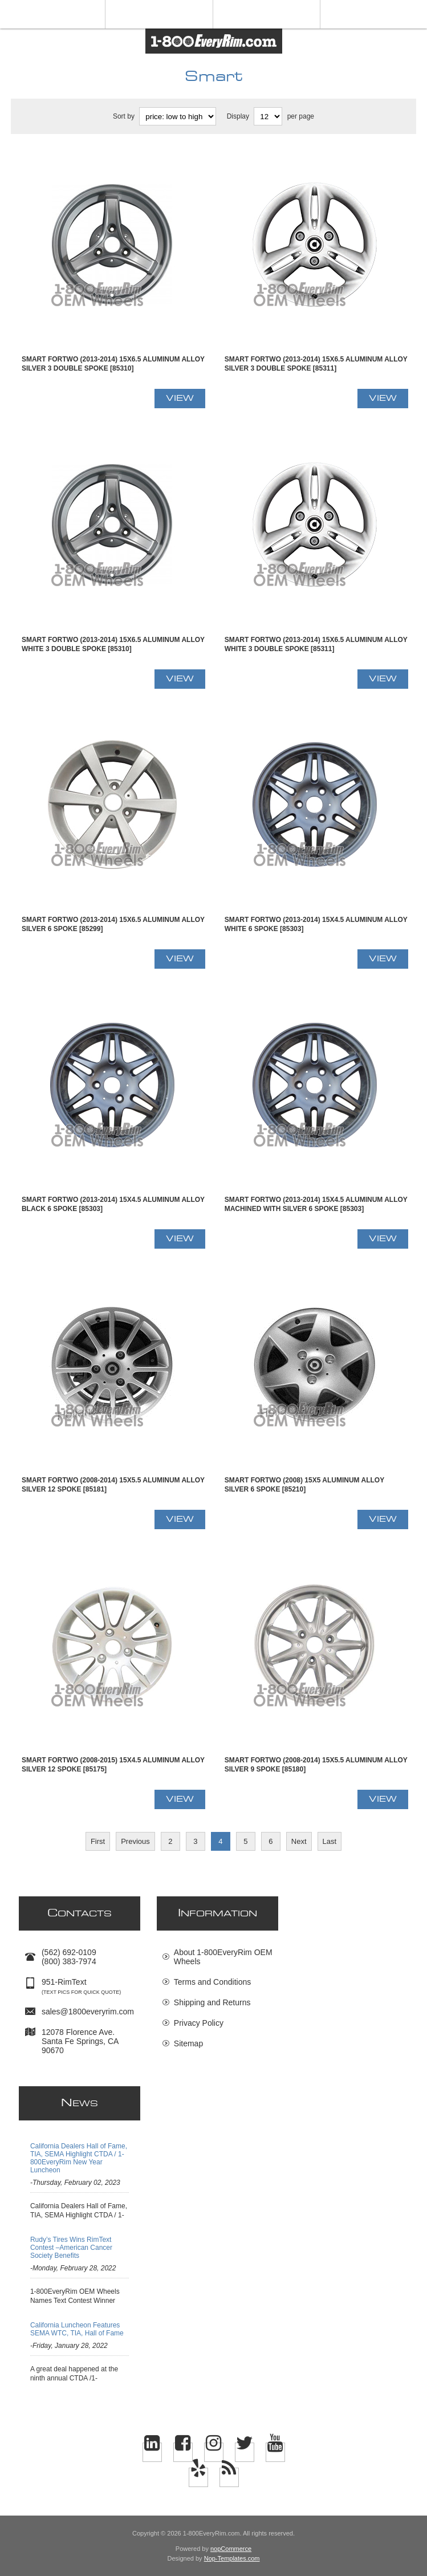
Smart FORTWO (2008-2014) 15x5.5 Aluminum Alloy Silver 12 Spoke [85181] (113, 1484)
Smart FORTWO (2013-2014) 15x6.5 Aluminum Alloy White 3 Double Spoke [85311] (316, 644)
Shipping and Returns (212, 2002)
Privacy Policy (198, 2023)
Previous (135, 1841)
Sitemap (188, 2043)
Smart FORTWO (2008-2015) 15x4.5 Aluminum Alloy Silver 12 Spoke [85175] (113, 1764)
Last (330, 1841)
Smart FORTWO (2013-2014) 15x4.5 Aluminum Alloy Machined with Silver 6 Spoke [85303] (316, 1204)
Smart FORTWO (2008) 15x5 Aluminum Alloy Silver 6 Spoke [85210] (304, 1484)
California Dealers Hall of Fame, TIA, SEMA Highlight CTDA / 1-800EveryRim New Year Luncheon (78, 2158)
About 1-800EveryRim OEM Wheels (223, 1957)
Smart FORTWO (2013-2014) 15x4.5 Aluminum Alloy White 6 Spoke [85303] (316, 924)
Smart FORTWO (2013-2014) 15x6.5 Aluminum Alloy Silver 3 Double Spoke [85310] (113, 363)
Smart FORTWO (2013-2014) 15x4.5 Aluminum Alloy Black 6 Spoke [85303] (113, 1204)
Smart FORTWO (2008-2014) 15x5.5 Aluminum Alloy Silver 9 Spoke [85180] (316, 1764)
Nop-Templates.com (232, 2558)
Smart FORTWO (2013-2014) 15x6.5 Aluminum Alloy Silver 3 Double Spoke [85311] (316, 363)
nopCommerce (230, 2548)
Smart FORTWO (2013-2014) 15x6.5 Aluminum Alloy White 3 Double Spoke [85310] (113, 644)
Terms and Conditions (212, 1981)
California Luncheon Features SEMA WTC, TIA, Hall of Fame (77, 2329)
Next (299, 1841)
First (98, 1841)
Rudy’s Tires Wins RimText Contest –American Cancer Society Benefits (71, 2248)
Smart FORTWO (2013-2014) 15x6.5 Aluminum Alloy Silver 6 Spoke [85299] (113, 924)
